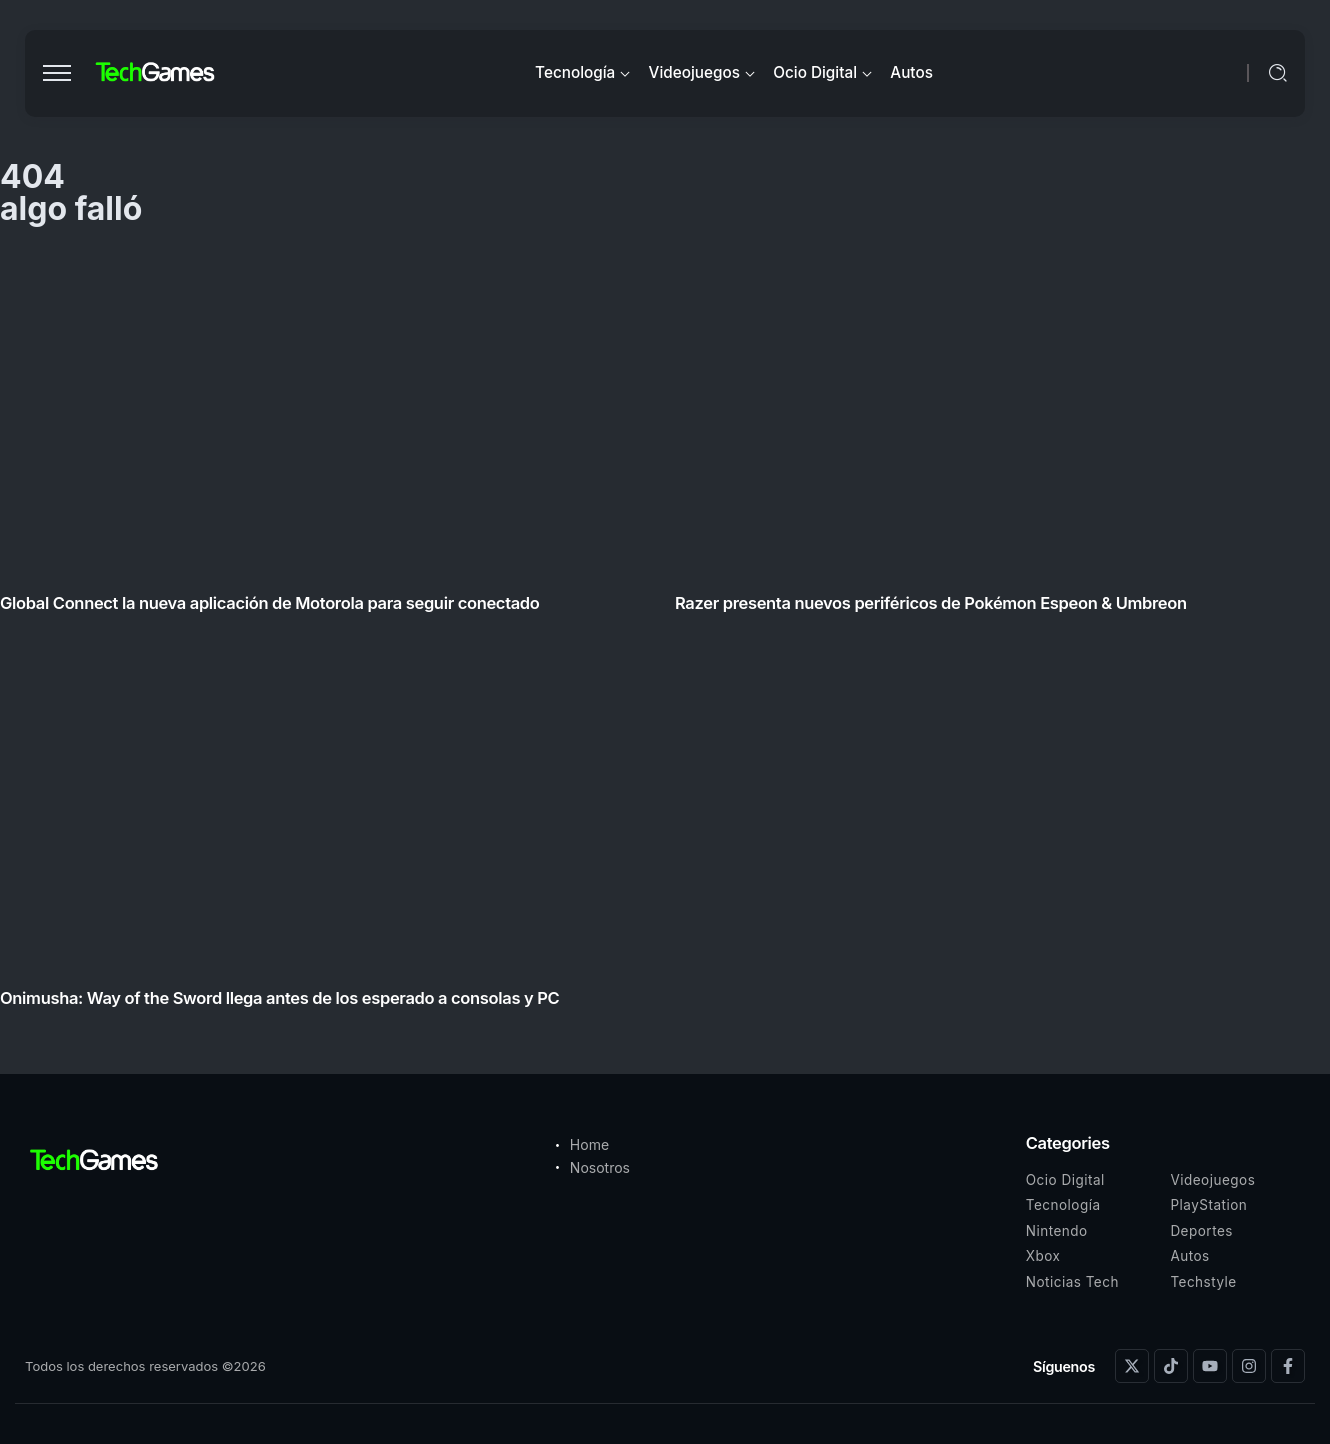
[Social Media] (1132, 1366)
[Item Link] (665, 634)
